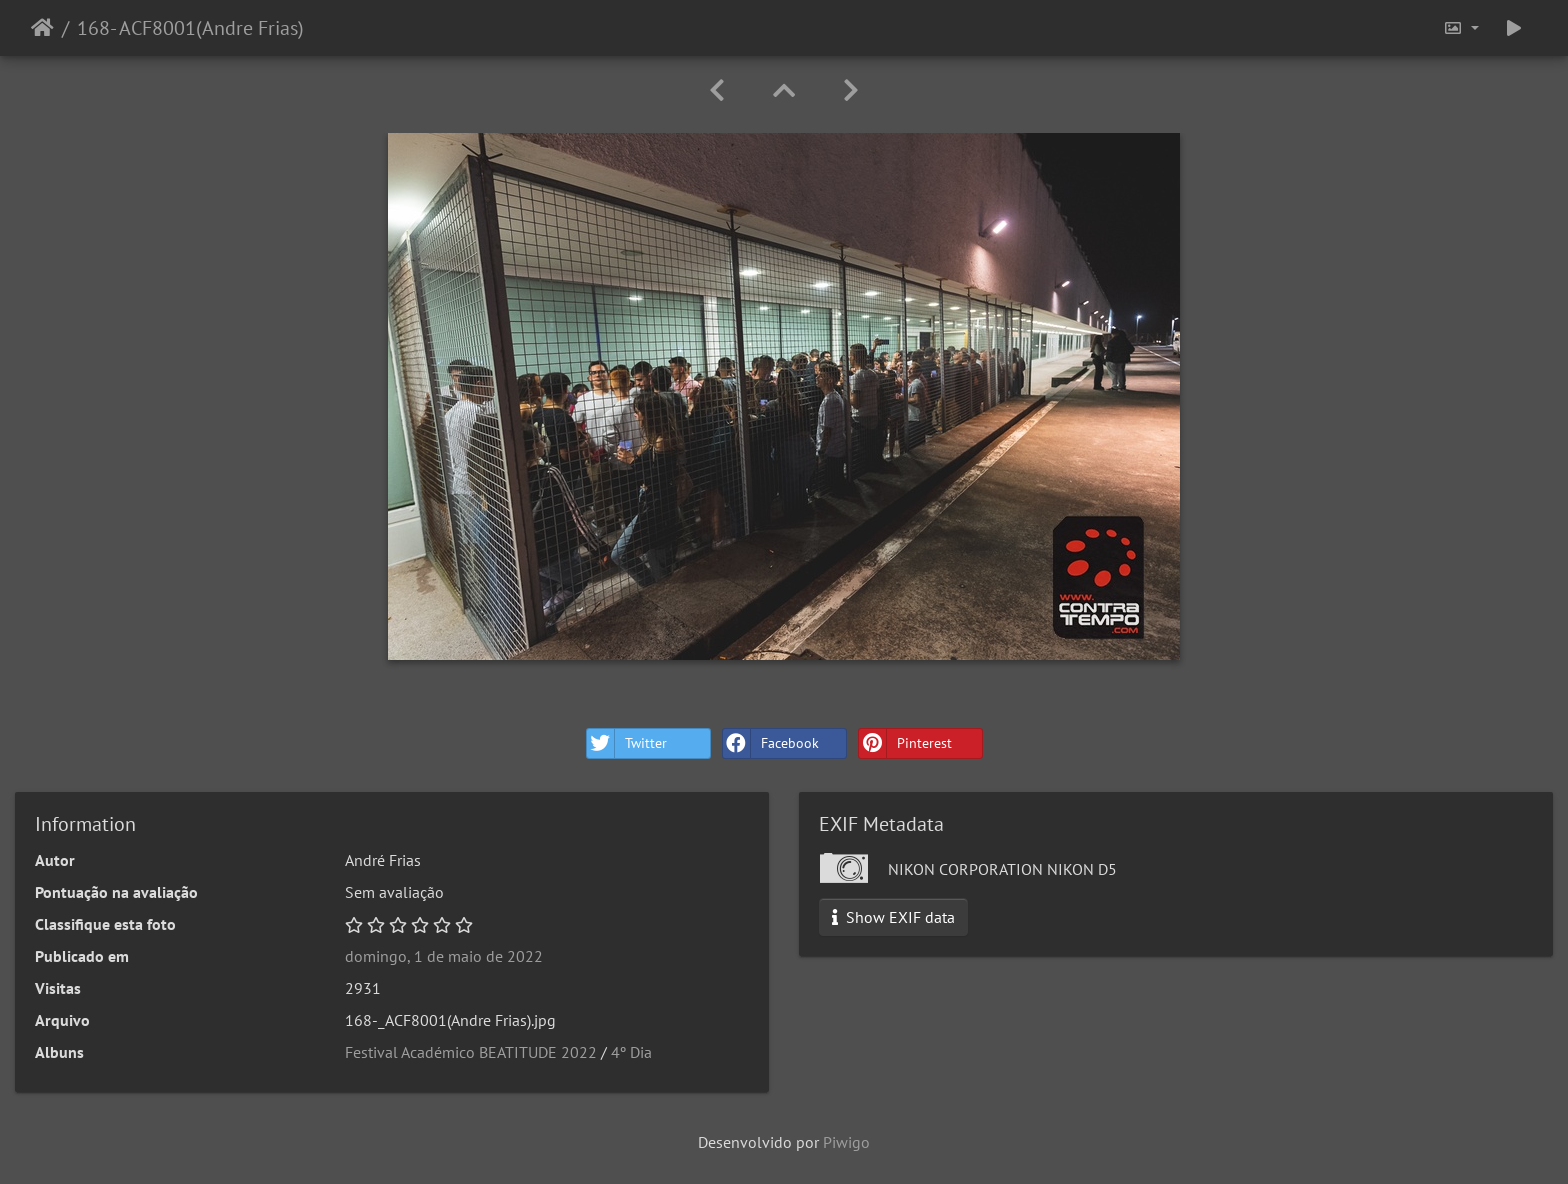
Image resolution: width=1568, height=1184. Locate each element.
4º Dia (631, 1052)
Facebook (771, 743)
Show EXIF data (893, 917)
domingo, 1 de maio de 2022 (444, 956)
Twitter (627, 743)
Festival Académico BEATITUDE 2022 (471, 1052)
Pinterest (905, 743)
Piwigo (846, 1142)
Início (42, 28)
